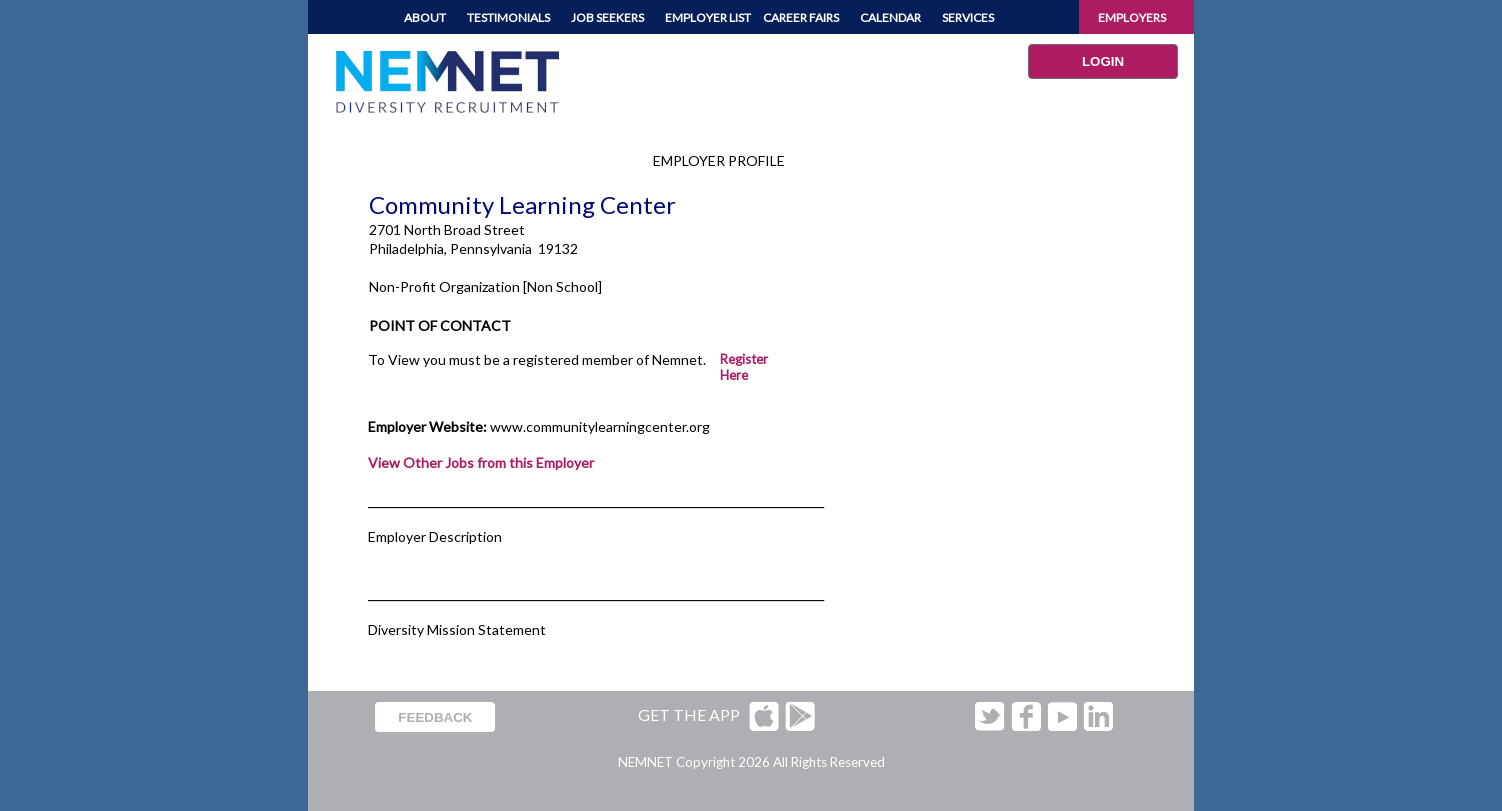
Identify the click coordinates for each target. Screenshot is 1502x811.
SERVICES (968, 17)
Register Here (744, 367)
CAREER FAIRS (801, 17)
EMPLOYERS (1132, 17)
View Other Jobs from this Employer (481, 462)
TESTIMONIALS (508, 17)
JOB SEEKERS (607, 17)
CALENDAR (890, 17)
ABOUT (425, 17)
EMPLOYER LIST (708, 17)
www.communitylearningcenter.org (600, 426)
